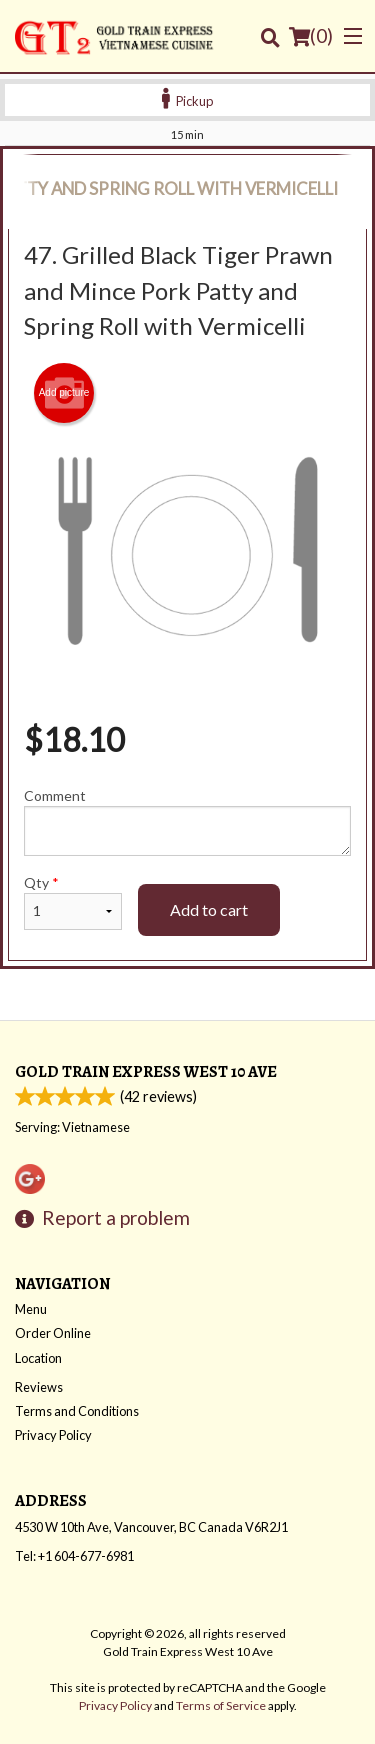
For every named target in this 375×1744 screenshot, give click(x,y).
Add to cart (209, 909)
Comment (187, 821)
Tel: (74, 1556)
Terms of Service (221, 1705)
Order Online (53, 1333)
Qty (73, 902)
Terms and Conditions (77, 1411)
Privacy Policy (53, 1435)
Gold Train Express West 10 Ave (146, 1071)
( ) (311, 36)
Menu (31, 1309)
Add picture (64, 393)
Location (38, 1358)
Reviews (39, 1387)
